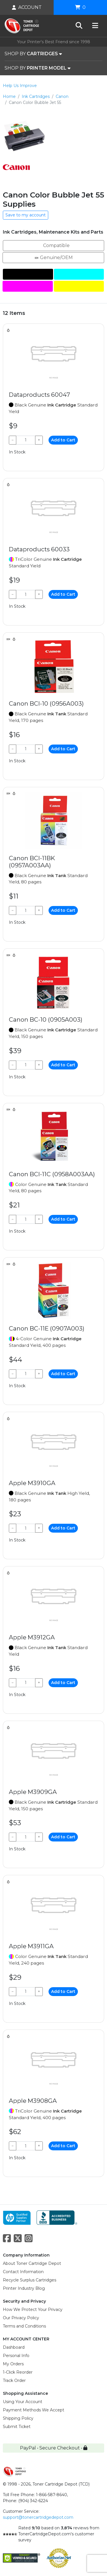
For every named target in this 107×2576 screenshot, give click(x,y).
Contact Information (23, 2271)
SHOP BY (33, 53)
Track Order (14, 2380)
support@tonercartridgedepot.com (38, 2517)
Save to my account (25, 215)
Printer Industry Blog (24, 2288)
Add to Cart (63, 440)
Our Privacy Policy (21, 2317)
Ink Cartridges (36, 96)
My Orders (13, 2363)
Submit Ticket (17, 2426)
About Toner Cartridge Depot (32, 2263)
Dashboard (14, 2347)
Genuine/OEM (53, 257)
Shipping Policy (18, 2418)
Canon (62, 96)
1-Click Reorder (18, 2372)
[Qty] (25, 440)
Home (9, 96)
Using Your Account (22, 2401)
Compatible (53, 245)
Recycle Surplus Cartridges (29, 2280)
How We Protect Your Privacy (32, 2309)
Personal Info (16, 2355)
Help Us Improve (20, 85)
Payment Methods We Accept (33, 2410)
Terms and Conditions (24, 2326)
